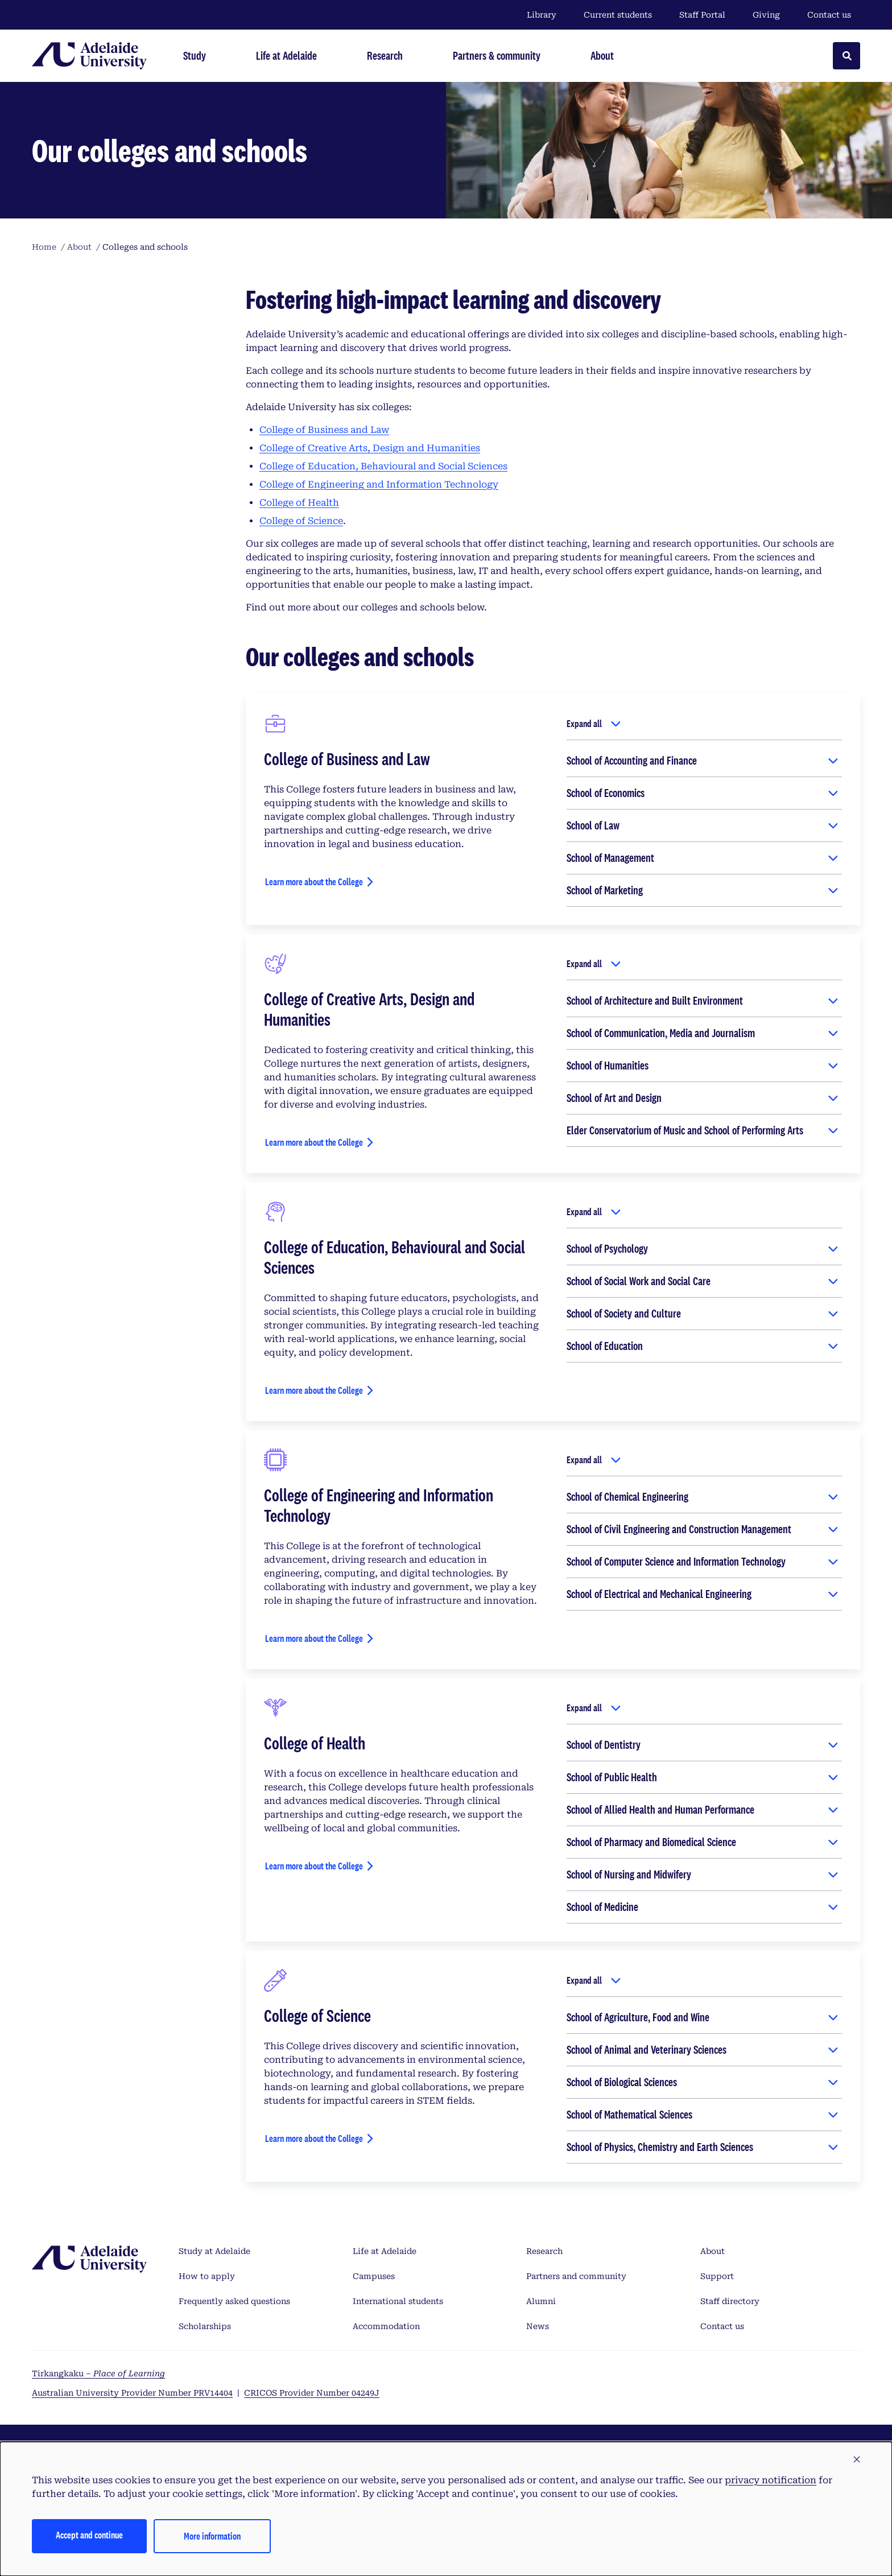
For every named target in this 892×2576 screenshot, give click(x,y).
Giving (766, 14)
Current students (618, 14)
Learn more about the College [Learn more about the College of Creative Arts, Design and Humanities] (314, 1142)
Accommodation (386, 2326)
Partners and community (576, 2276)
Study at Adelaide (214, 2251)
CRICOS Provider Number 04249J (311, 2392)
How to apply (207, 2276)
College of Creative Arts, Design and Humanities (369, 448)
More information (212, 2535)
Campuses (374, 2276)
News (537, 2326)
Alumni (541, 2301)
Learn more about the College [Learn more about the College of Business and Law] (314, 881)
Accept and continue (89, 2534)
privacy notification (770, 2480)
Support (717, 2276)
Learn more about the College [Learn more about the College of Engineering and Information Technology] (314, 1638)
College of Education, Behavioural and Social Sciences (383, 466)
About (712, 2251)
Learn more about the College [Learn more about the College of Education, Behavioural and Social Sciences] (314, 1390)
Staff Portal (702, 14)
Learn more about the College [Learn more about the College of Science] (314, 2138)
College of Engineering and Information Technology (378, 484)
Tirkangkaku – (98, 2373)
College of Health (299, 502)
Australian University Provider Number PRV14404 (132, 2392)
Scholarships (205, 2326)
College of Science (301, 520)
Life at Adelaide (384, 2251)
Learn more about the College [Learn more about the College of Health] (314, 1865)
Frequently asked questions (234, 2301)
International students (398, 2301)
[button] (856, 2460)
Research (544, 2251)
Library (541, 14)
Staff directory (729, 2301)
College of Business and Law (324, 429)
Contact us (829, 14)
